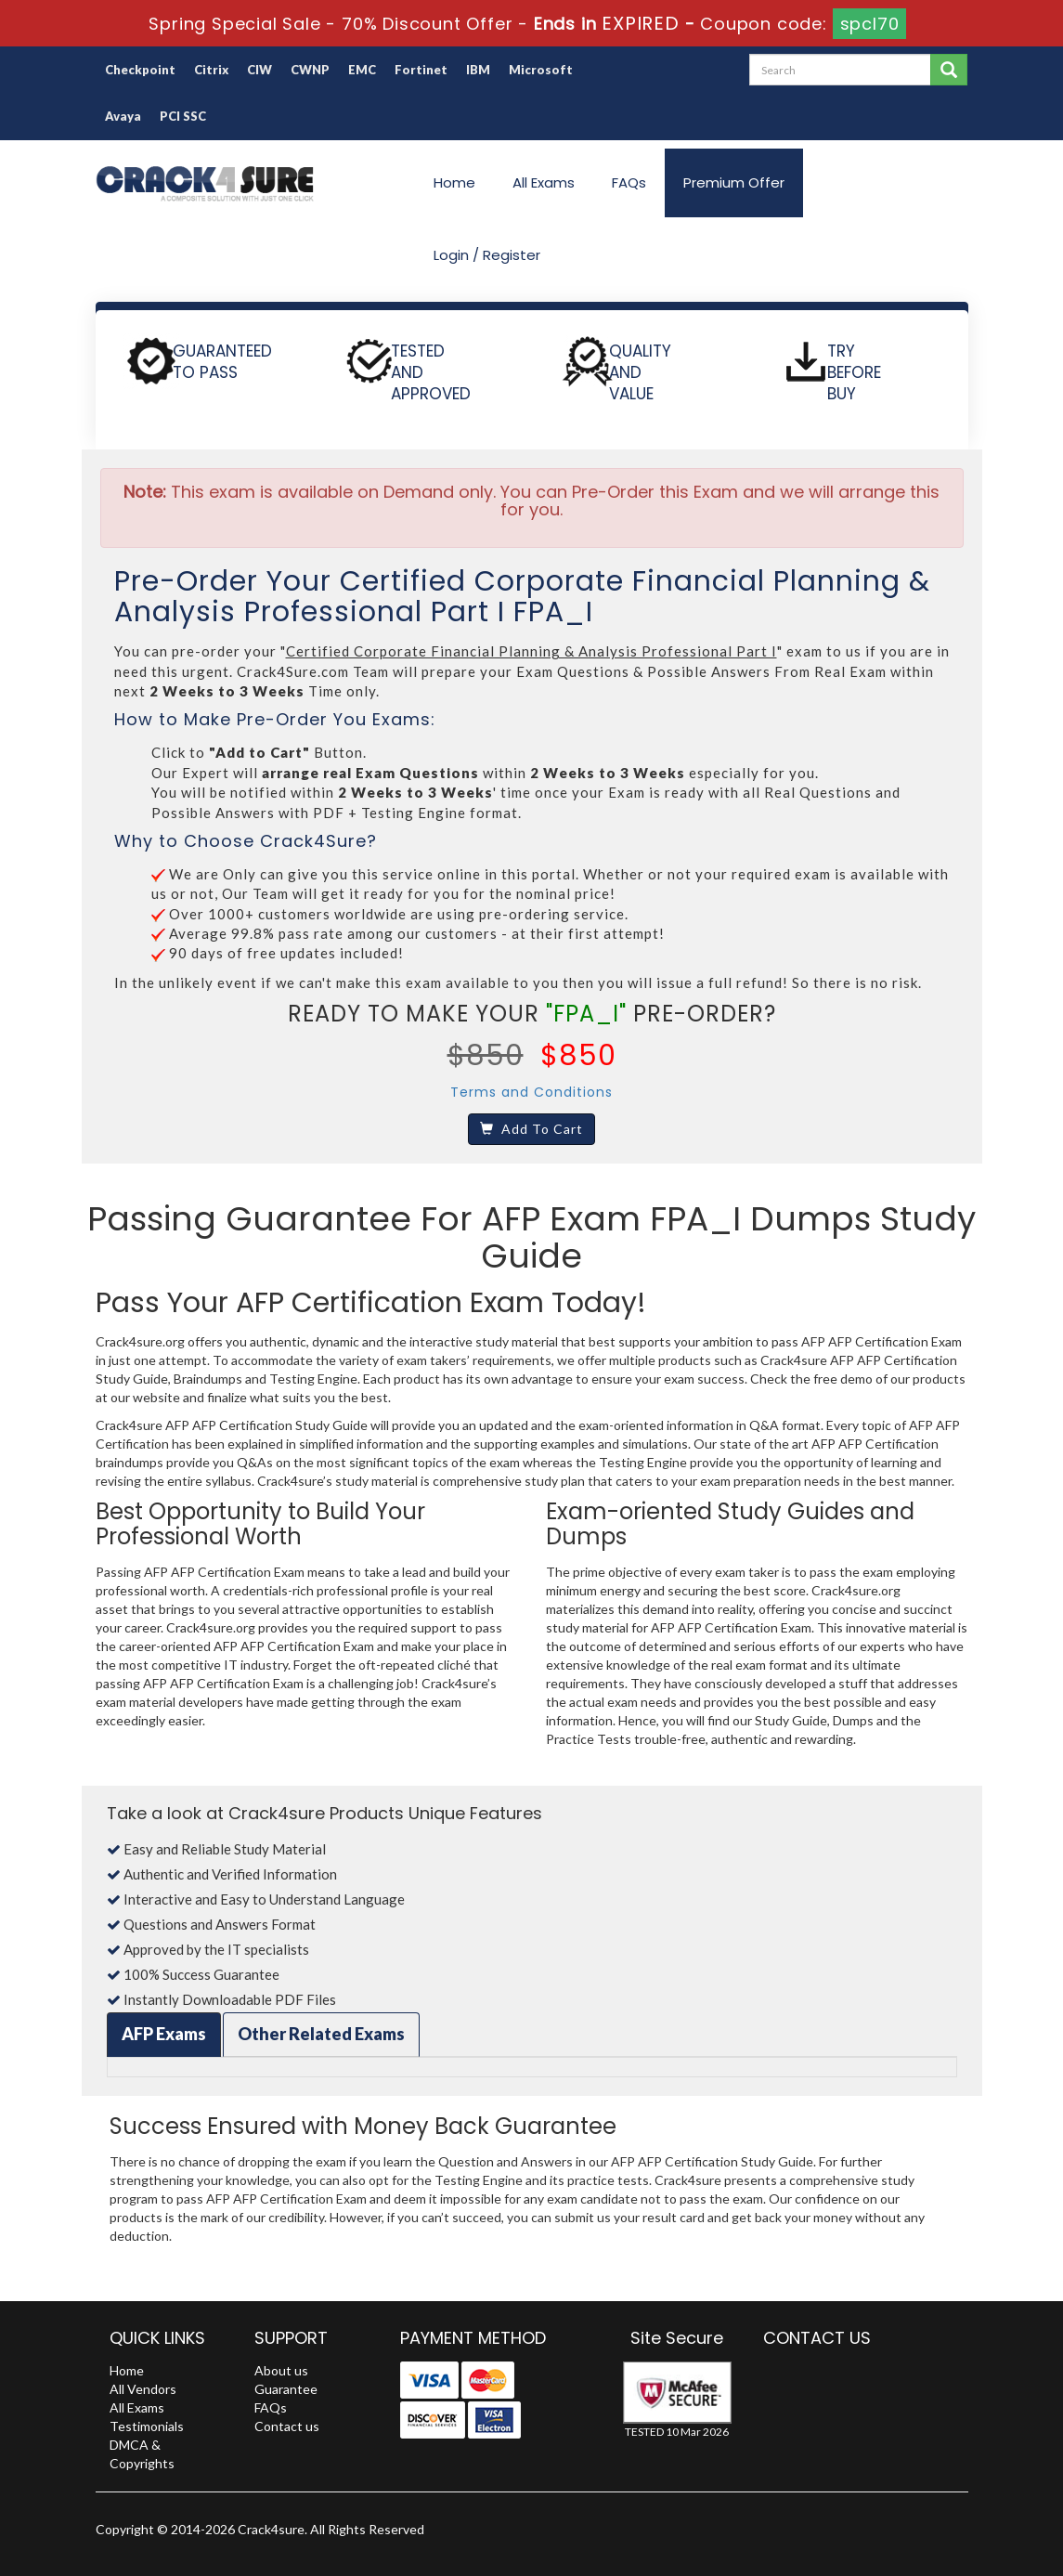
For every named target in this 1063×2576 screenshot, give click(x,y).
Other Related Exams (321, 2033)
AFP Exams (164, 2033)
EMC (362, 69)
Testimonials (147, 2426)
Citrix (211, 69)
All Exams (543, 182)
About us (281, 2370)
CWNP (310, 69)
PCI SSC (183, 116)
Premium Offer (733, 182)
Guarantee (286, 2389)
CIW (259, 69)
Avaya (123, 116)
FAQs (629, 182)
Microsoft (541, 69)
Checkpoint (140, 69)
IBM (478, 69)
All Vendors (143, 2389)
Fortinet (421, 69)
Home (454, 182)
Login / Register (487, 255)
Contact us (286, 2426)
